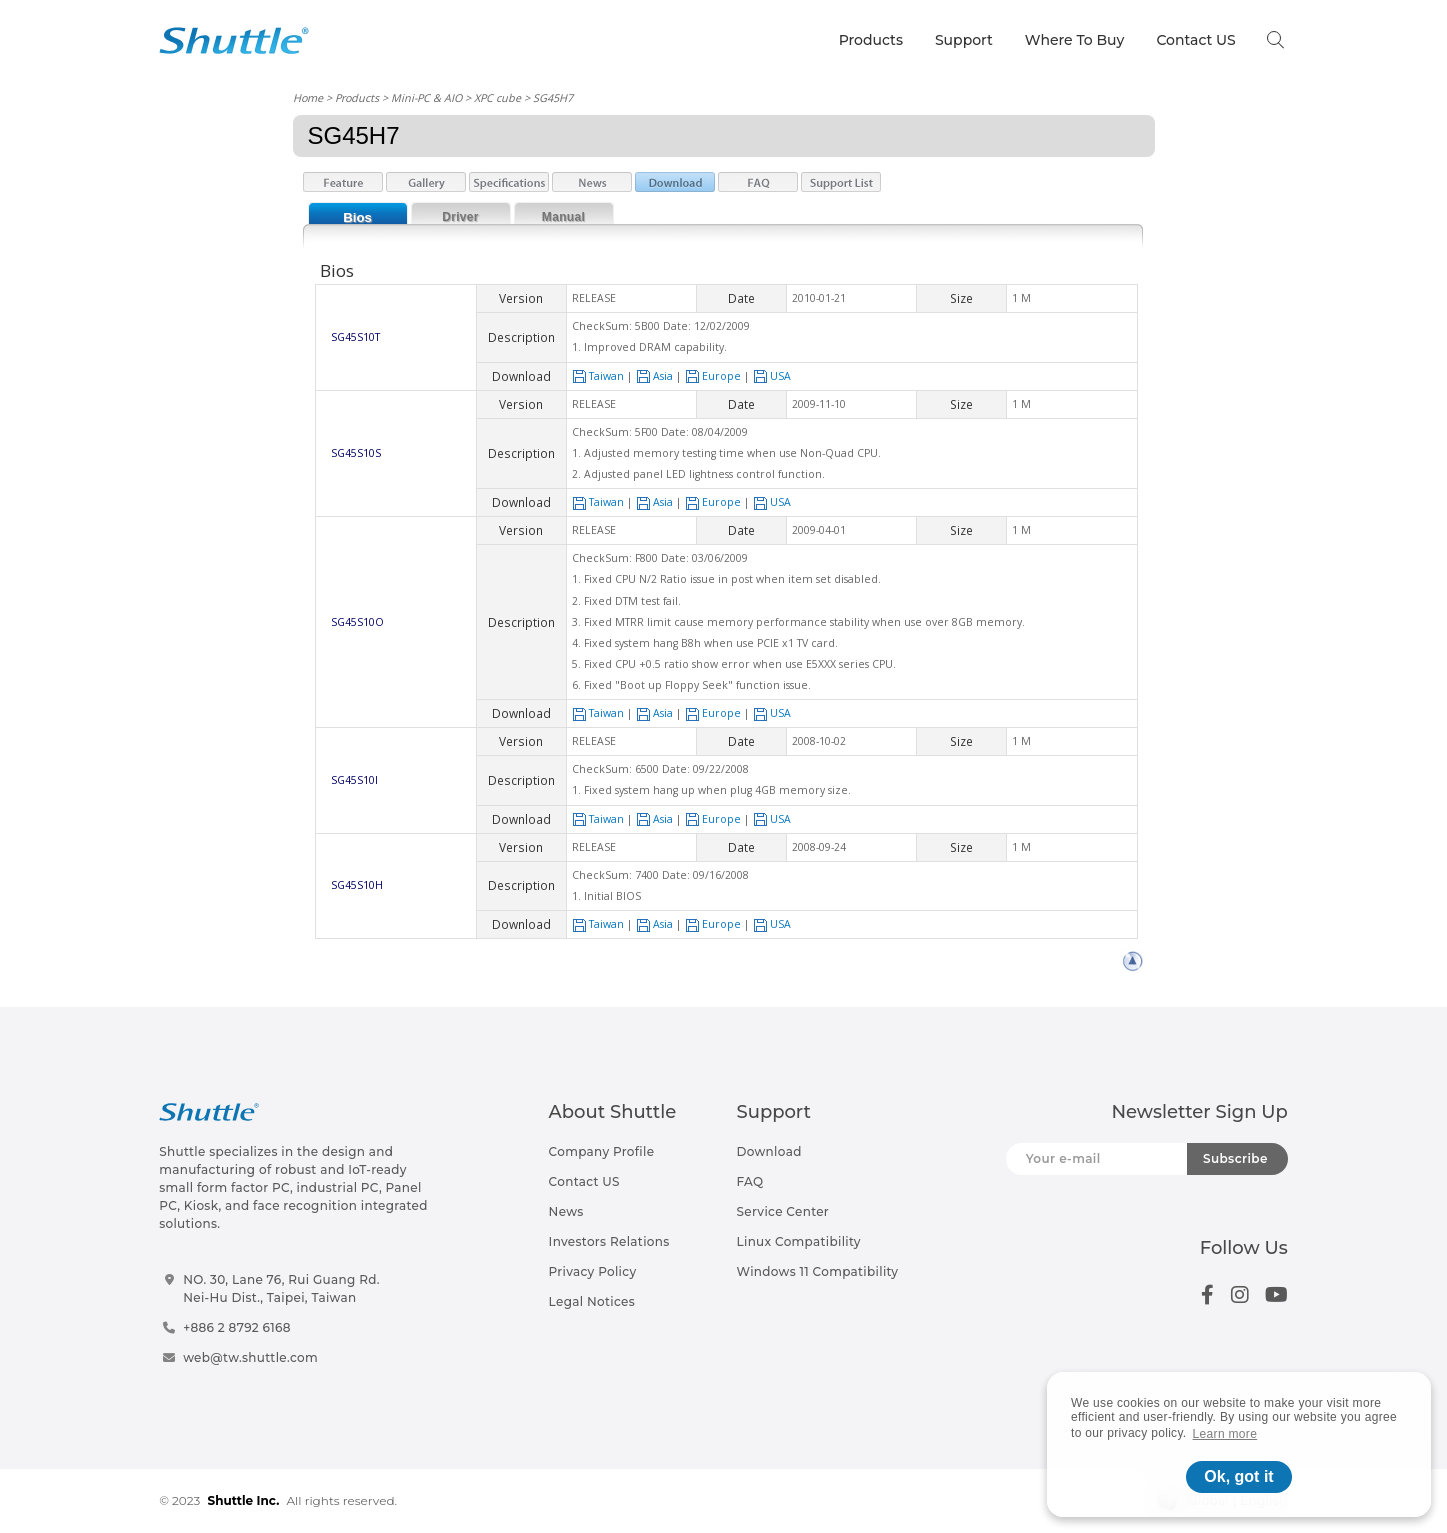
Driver (460, 217)
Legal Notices (592, 1301)
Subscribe (1235, 1158)
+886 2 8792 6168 (237, 1327)
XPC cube (497, 97)
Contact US (1195, 40)
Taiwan (598, 376)
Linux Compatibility (799, 1241)
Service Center (783, 1211)
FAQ (750, 1181)
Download (769, 1151)
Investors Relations (609, 1241)
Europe (713, 376)
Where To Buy (1075, 40)
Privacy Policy (593, 1271)
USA (772, 376)
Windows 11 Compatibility (818, 1271)
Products (871, 40)
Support (964, 40)
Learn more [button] (1225, 1434)
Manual (563, 217)
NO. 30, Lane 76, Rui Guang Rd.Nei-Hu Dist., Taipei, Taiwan (281, 1288)
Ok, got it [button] (1238, 1476)
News (566, 1211)
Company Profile (602, 1151)
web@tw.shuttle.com (250, 1357)
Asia (654, 376)
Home (308, 97)
